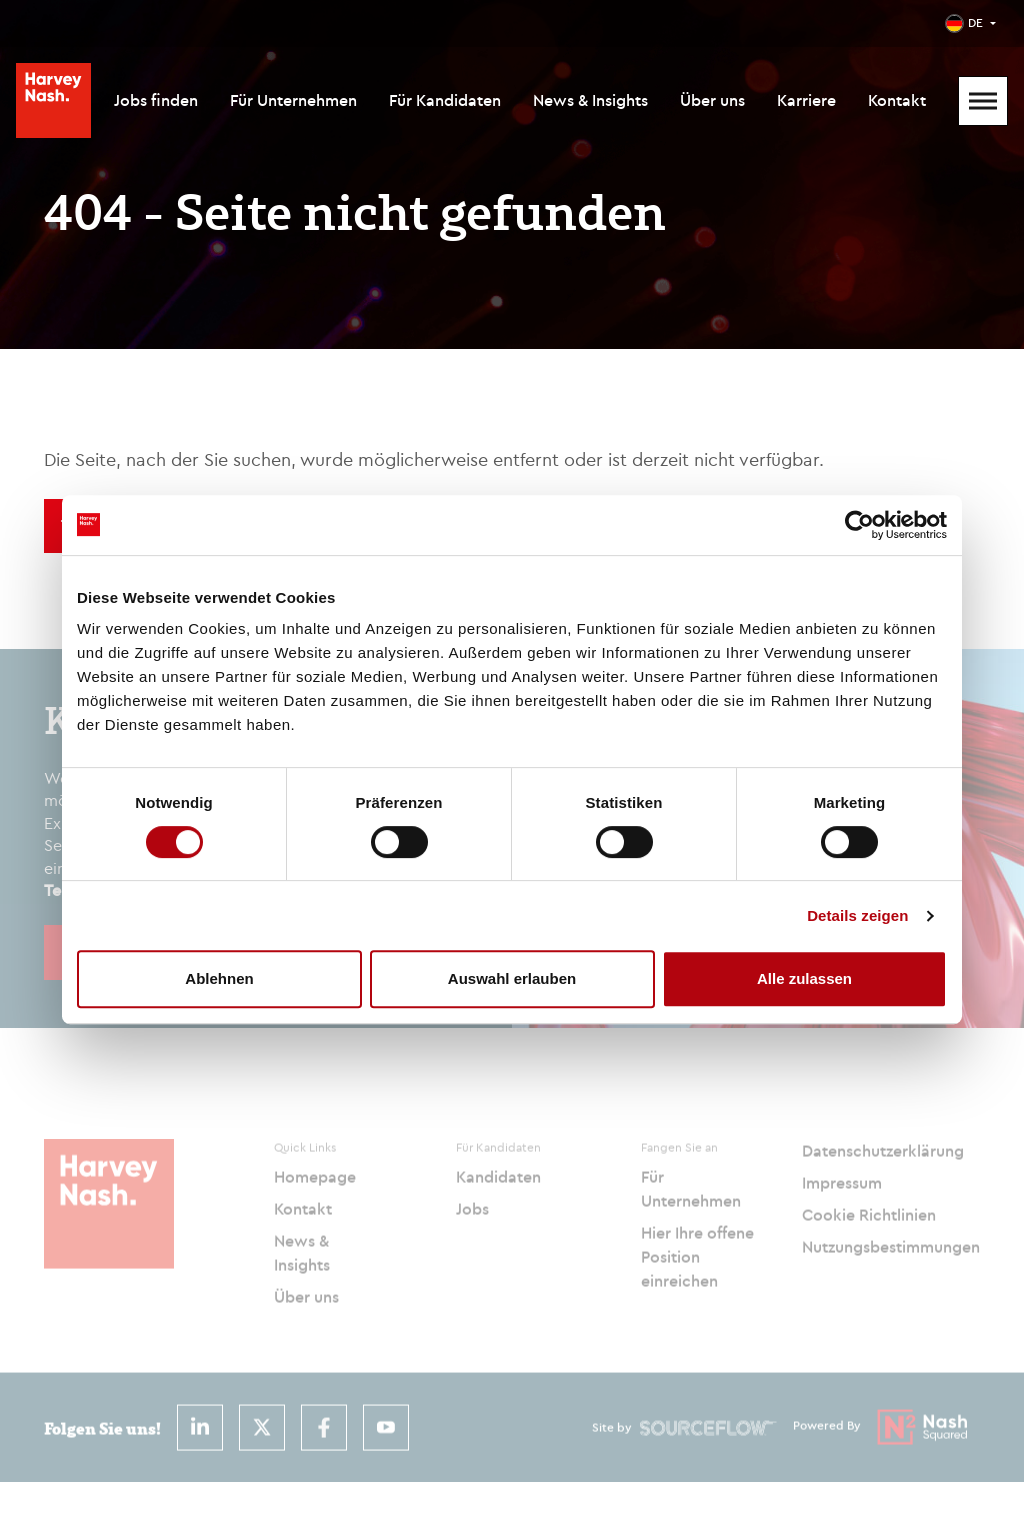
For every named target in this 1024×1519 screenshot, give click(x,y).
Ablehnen (219, 978)
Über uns (712, 100)
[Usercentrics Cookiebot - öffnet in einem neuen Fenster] (859, 525)
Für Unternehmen (293, 100)
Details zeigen (857, 915)
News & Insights (590, 100)
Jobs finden (156, 100)
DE (975, 22)
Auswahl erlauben (512, 978)
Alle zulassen (804, 978)
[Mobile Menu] (983, 101)
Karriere (806, 100)
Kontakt (897, 100)
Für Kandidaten (445, 100)
